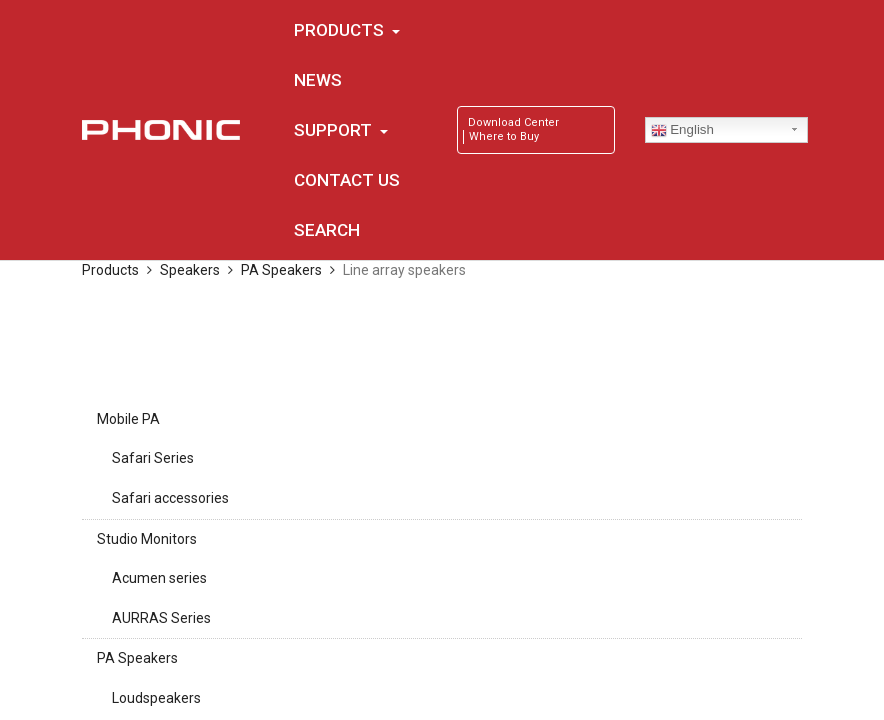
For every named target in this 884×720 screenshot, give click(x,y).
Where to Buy (504, 136)
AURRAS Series (161, 618)
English (682, 130)
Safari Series (153, 458)
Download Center (513, 122)
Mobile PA (128, 419)
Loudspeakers (156, 698)
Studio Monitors (147, 539)
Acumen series (159, 578)
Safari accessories (170, 498)
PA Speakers (137, 658)
